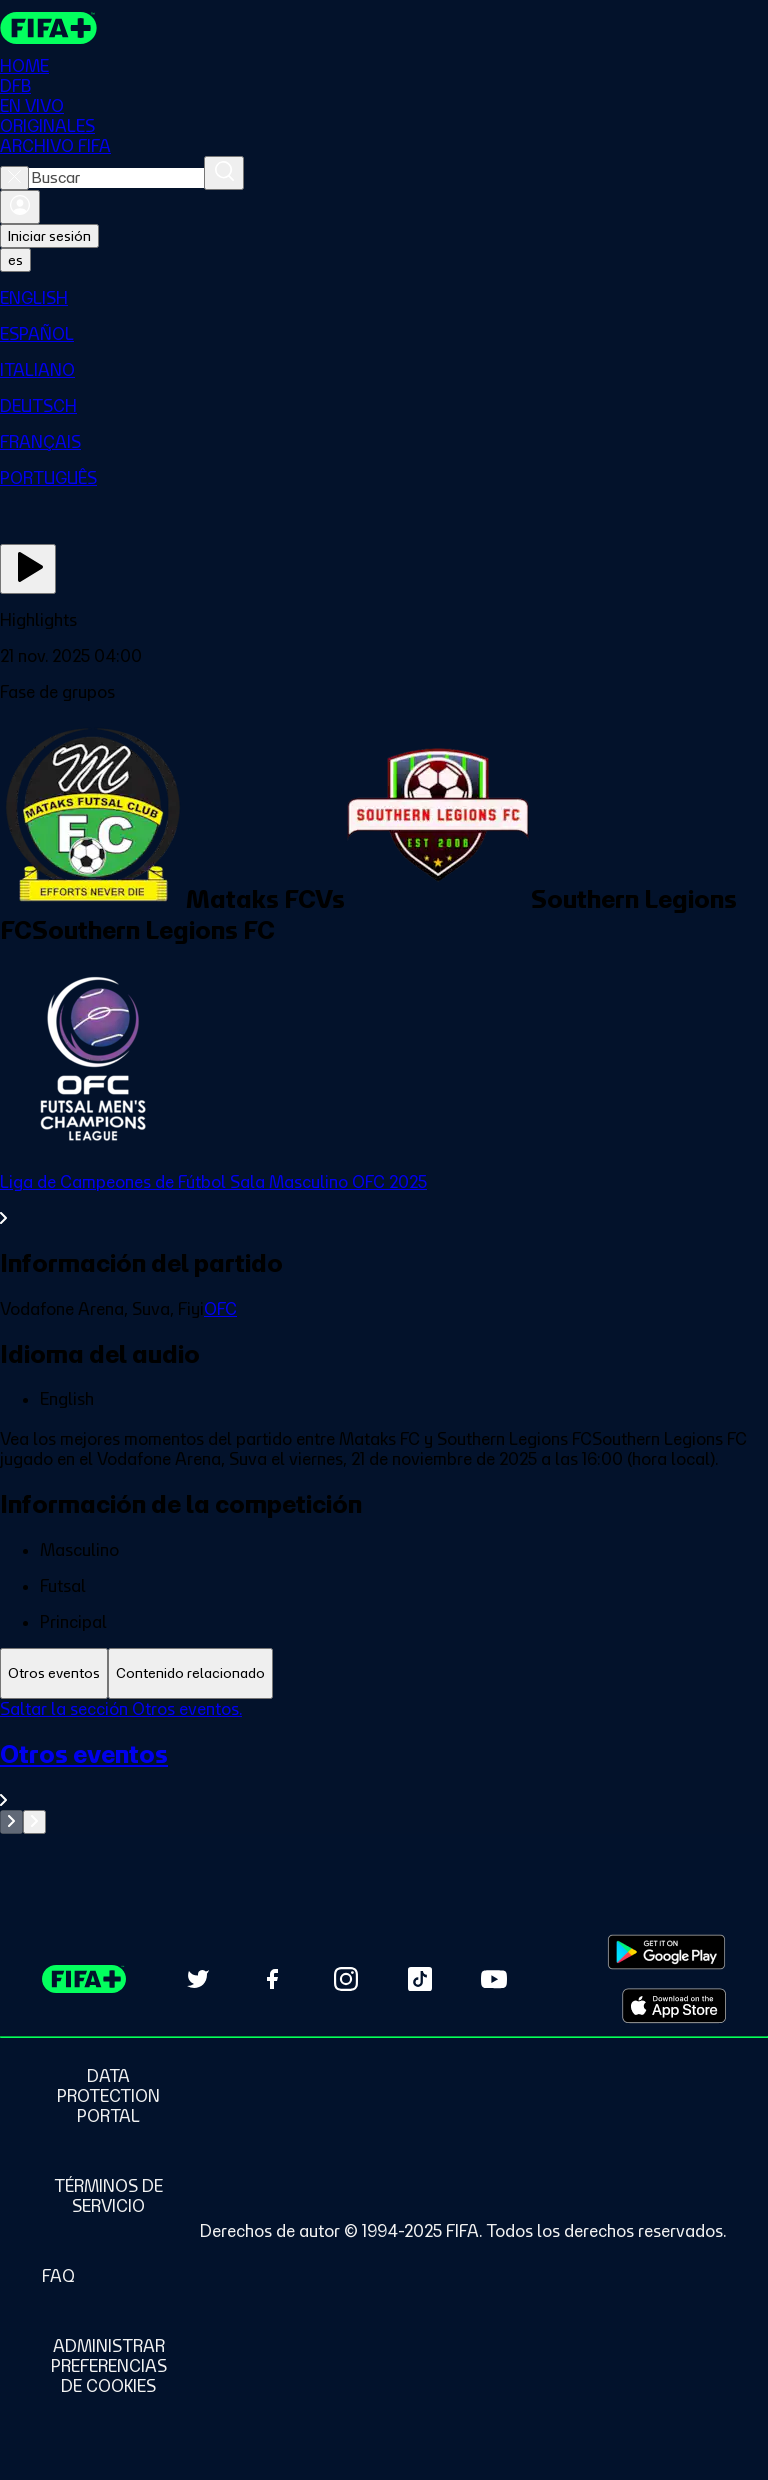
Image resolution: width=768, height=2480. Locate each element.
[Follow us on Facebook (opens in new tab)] (272, 1979)
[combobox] (116, 178)
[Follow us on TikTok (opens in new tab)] (420, 1979)
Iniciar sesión (49, 236)
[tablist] (384, 1673)
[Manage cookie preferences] (108, 2366)
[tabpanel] (384, 1766)
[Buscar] (224, 173)
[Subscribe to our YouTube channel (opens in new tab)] (494, 1979)
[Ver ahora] (28, 569)
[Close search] (14, 178)
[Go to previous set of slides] (11, 1822)
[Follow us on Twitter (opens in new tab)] (198, 1979)
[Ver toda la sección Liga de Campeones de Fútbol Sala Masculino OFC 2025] (384, 1200)
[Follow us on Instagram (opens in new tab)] (346, 1979)
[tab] (54, 1673)
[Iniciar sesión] (20, 207)
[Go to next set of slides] (34, 1822)
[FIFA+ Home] (48, 28)
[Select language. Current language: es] (15, 260)
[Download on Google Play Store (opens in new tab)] (666, 1952)
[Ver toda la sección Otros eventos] (384, 1774)
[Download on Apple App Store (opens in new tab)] (674, 2006)
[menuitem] (384, 298)
